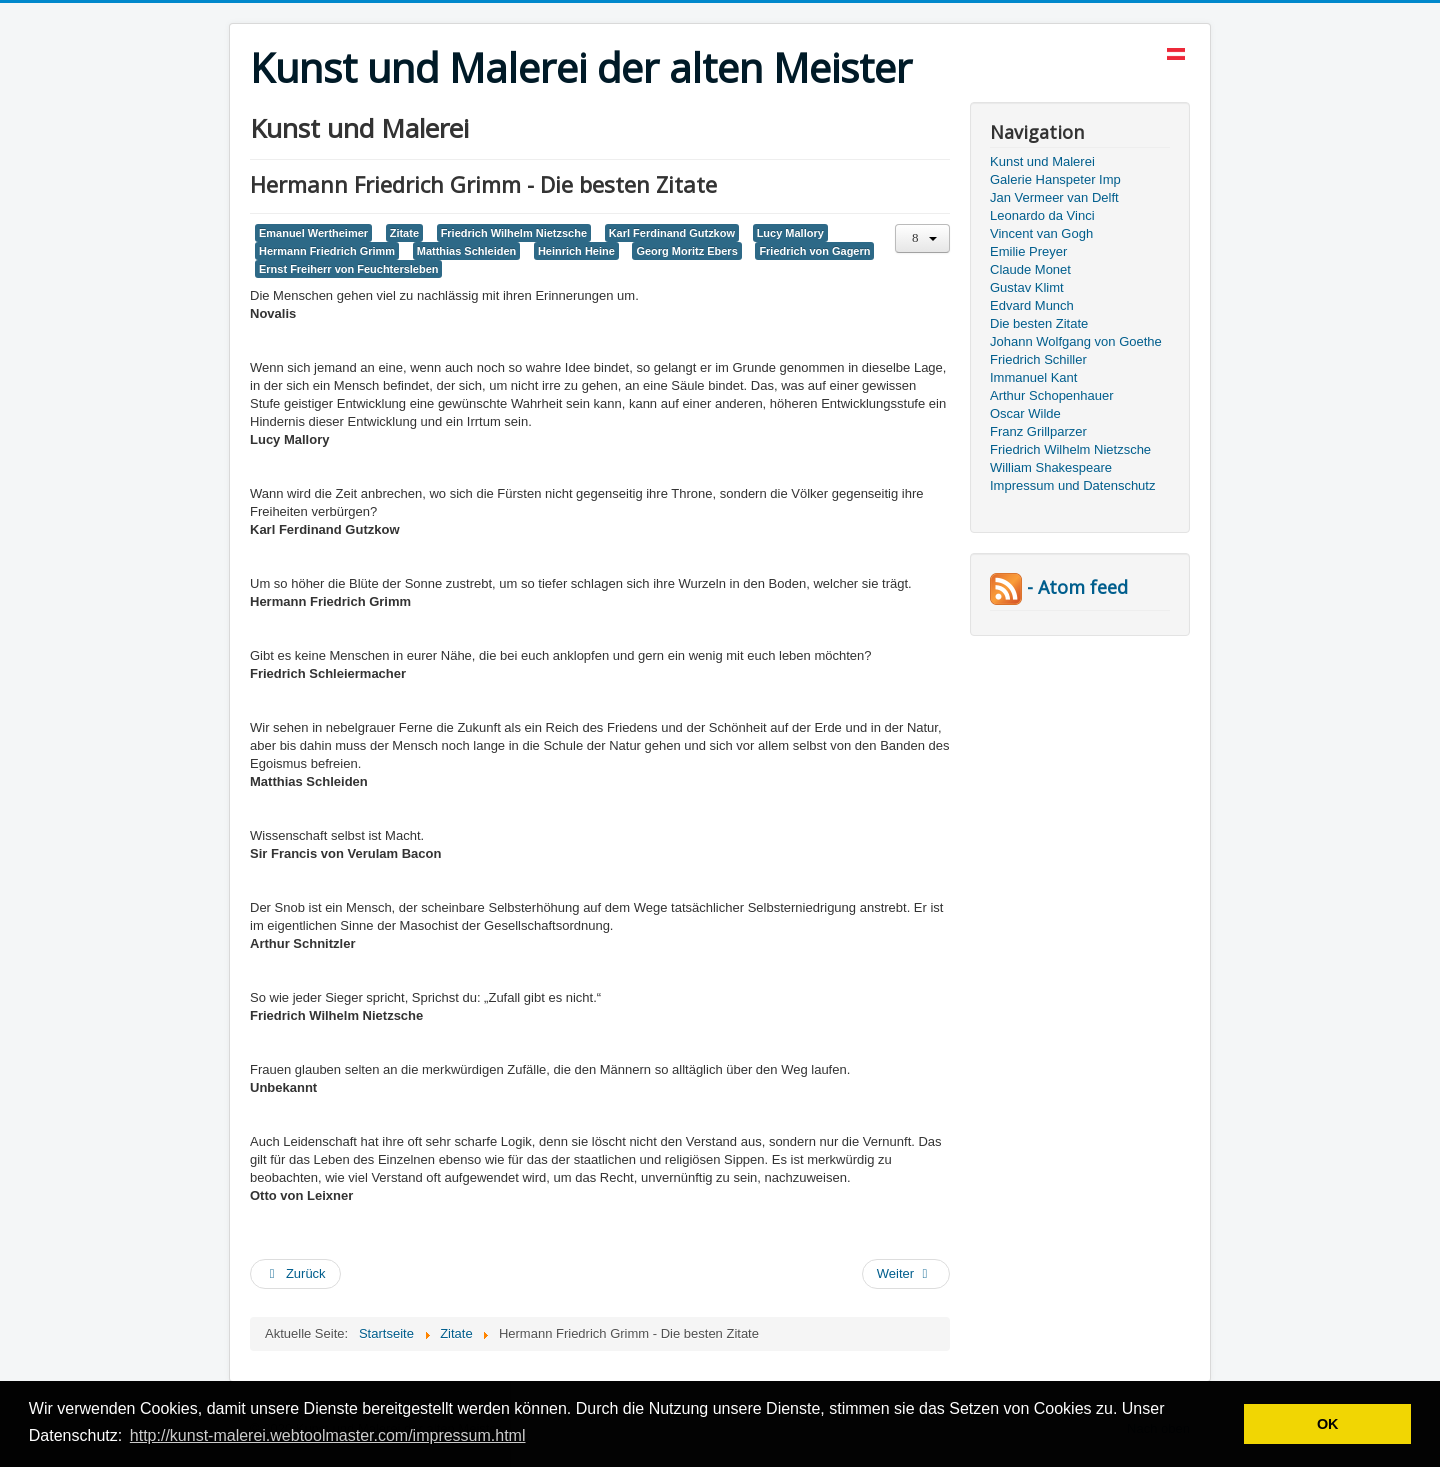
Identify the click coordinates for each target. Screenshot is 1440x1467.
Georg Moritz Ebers (686, 251)
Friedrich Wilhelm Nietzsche (514, 233)
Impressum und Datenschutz (1072, 485)
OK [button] (1328, 1424)
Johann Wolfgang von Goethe (1076, 341)
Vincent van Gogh (1041, 233)
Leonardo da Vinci (1042, 215)
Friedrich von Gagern (814, 251)
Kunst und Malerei (1042, 161)
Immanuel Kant (1033, 377)
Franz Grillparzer (1038, 431)
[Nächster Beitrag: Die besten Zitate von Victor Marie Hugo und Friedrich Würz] (906, 1274)
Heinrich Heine (576, 251)
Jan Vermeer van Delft (1054, 197)
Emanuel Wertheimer (313, 233)
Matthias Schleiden (467, 251)
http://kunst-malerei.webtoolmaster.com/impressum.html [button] (328, 1435)
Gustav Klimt (1027, 287)
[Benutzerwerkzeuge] (922, 238)
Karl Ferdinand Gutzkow (672, 233)
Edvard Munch (1032, 305)
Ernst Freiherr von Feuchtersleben (348, 269)
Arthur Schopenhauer (1052, 395)
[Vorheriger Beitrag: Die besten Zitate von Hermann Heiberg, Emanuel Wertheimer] (295, 1274)
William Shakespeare (1051, 467)
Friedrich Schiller (1038, 359)
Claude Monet (1030, 269)
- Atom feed (1059, 587)
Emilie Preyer (1028, 251)
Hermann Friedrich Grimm (327, 251)
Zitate (404, 233)
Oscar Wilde (1025, 413)
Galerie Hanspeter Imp (1055, 179)
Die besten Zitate (1039, 323)
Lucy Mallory (790, 233)
